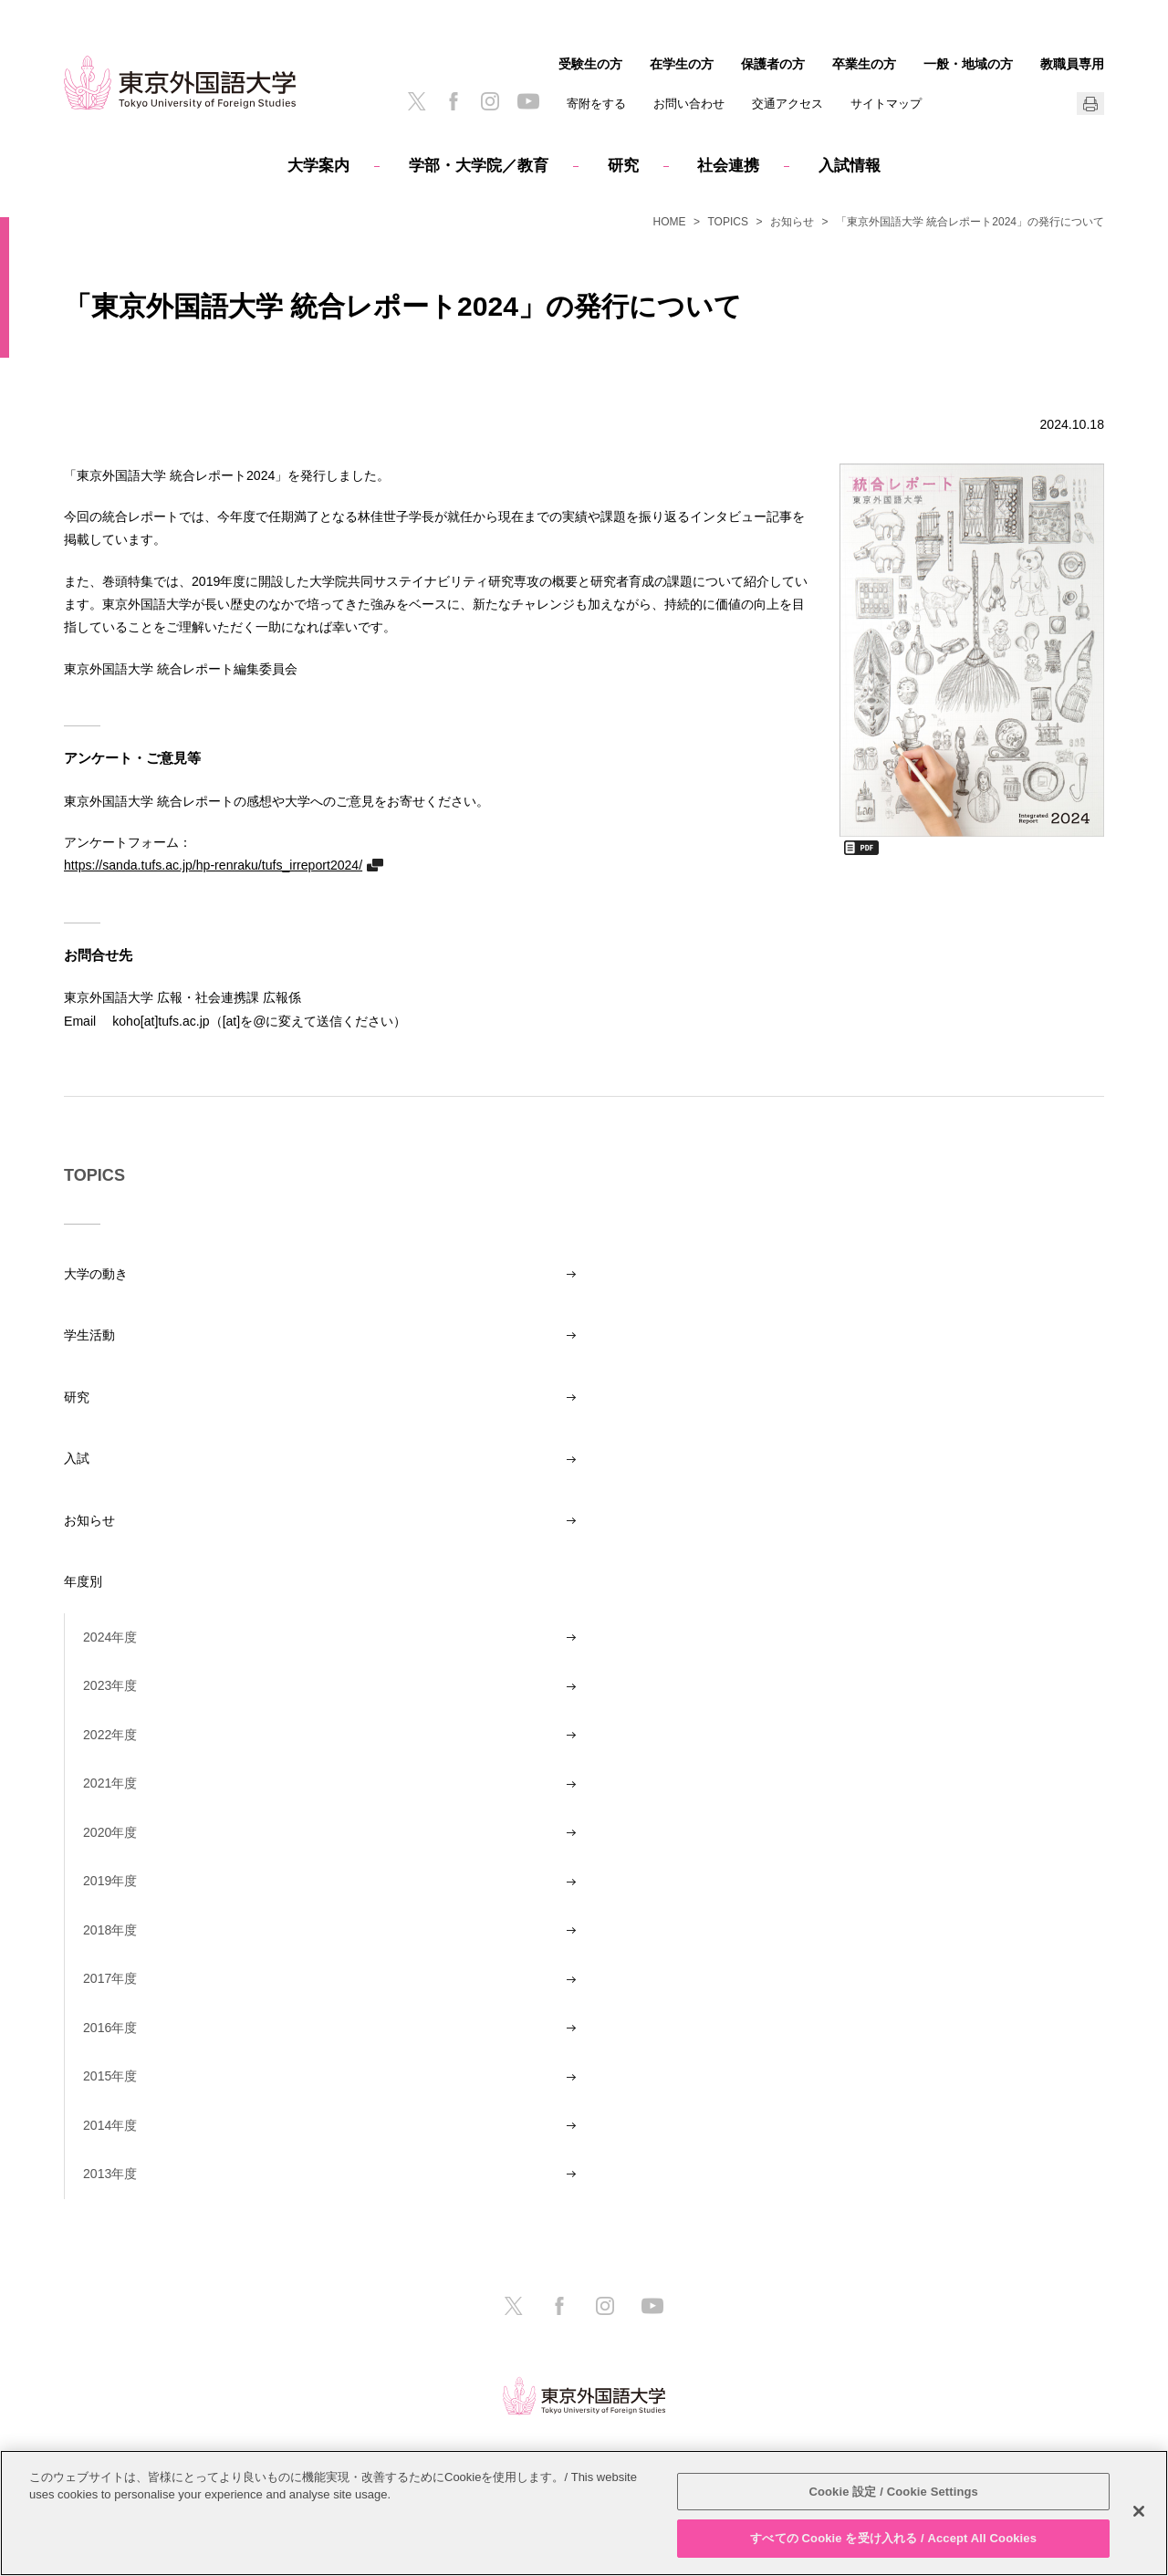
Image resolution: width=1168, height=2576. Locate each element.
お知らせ (792, 221)
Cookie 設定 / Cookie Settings (893, 2491)
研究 (623, 165)
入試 (76, 1458)
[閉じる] (1139, 2511)
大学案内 (318, 165)
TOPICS (728, 221)
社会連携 (728, 165)
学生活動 (89, 1335)
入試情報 (850, 165)
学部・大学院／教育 (478, 165)
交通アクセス (787, 103)
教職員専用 (1072, 64)
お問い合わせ (689, 103)
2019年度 (110, 1880)
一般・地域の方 (968, 64)
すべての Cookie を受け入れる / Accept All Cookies (893, 2538)
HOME (669, 221)
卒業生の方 (864, 64)
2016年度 (110, 2027)
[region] (584, 2513)
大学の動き (96, 1274)
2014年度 (110, 2125)
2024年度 (110, 1637)
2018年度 (110, 1930)
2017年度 (110, 1978)
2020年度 (110, 1832)
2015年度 (110, 2076)
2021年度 (110, 1783)
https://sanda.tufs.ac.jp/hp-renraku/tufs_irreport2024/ (213, 864)
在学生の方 (682, 64)
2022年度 (110, 1734)
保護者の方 (773, 64)
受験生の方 (590, 64)
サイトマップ (886, 103)
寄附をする (596, 103)
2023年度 (110, 1685)
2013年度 (110, 2173)
